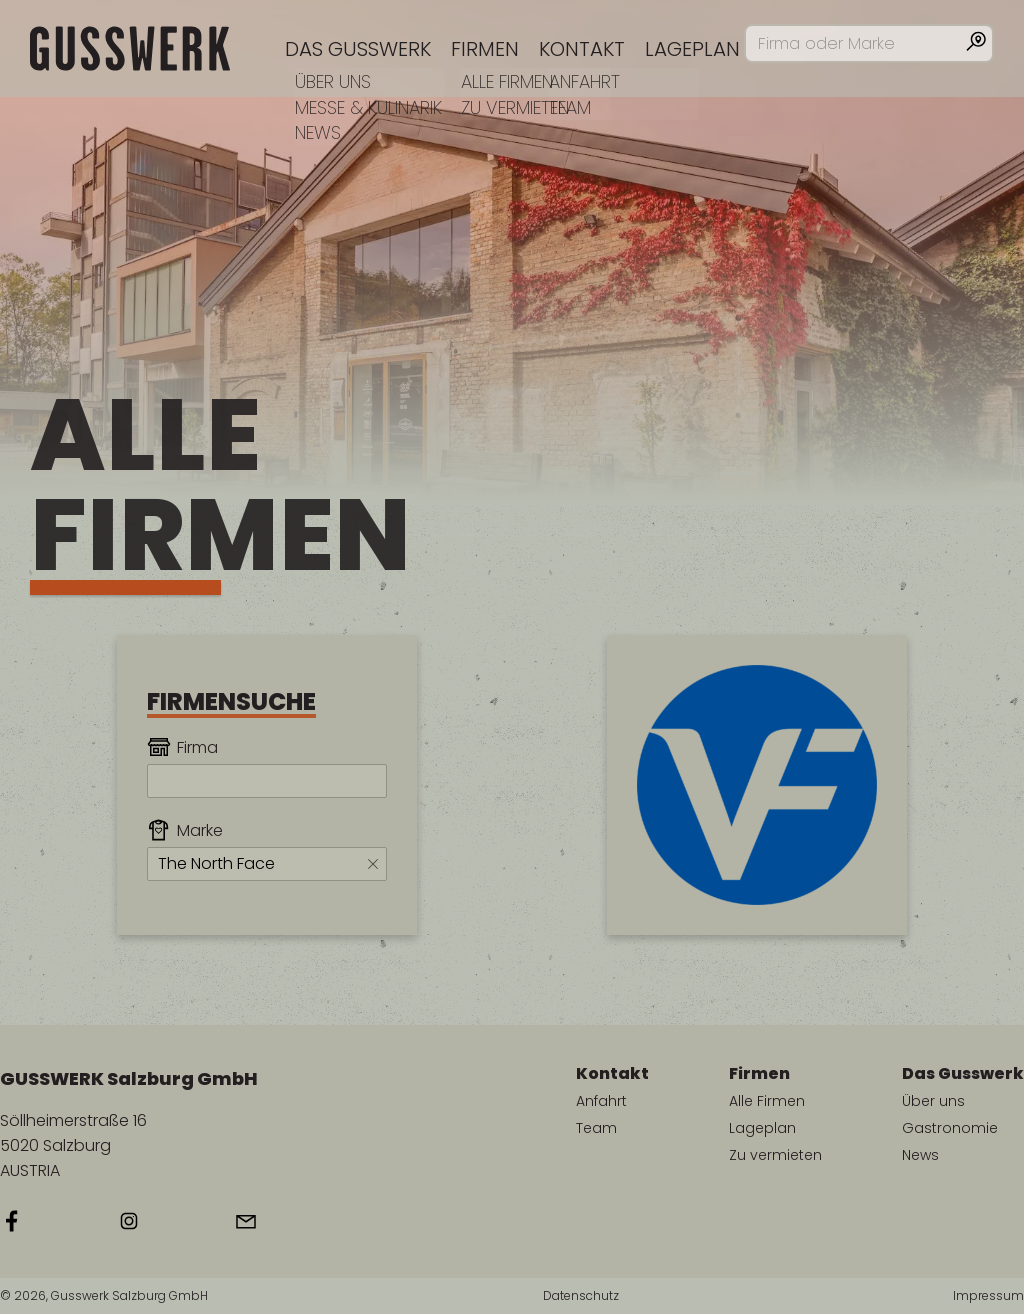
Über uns (933, 1101)
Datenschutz (581, 1296)
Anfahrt (601, 1101)
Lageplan (692, 49)
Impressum (988, 1296)
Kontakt (582, 49)
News (920, 1155)
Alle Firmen (767, 1101)
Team (596, 1128)
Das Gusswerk (358, 49)
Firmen (485, 49)
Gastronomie (950, 1128)
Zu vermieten (775, 1155)
